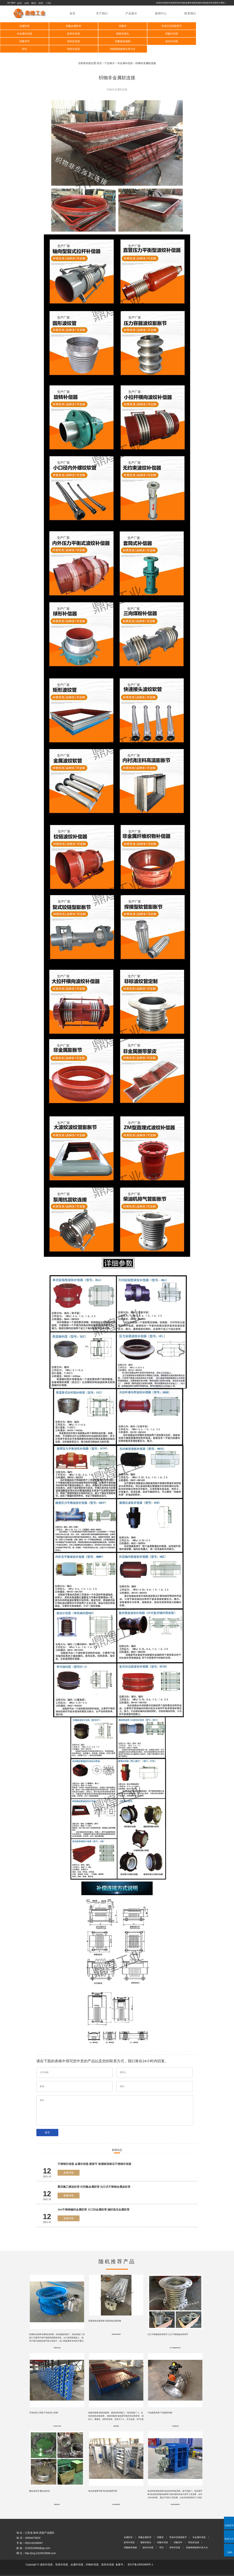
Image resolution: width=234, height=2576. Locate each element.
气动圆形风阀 (175, 2421)
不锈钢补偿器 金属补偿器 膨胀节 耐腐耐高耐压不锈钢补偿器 (94, 2156)
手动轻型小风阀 (57, 2421)
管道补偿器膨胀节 (163, 25)
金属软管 (23, 25)
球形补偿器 (163, 41)
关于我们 (102, 13)
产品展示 (131, 13)
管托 (116, 41)
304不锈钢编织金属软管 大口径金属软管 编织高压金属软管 (93, 2201)
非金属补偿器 (210, 25)
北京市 (19, 3)
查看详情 (68, 2165)
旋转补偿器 (70, 41)
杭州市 (40, 3)
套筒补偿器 (23, 33)
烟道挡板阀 (116, 2421)
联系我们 (190, 13)
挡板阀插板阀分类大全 (210, 41)
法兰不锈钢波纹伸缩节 (175, 2341)
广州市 (48, 3)
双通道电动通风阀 (116, 2327)
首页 (72, 13)
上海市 (26, 3)
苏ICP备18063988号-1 (140, 2560)
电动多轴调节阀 (116, 2500)
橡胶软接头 (70, 33)
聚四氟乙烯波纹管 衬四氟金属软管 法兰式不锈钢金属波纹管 (94, 2179)
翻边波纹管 (57, 2500)
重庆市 (33, 3)
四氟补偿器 (116, 33)
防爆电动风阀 (57, 2341)
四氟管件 (163, 33)
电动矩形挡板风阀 (175, 2500)
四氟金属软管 (70, 25)
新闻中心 (161, 13)
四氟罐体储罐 (23, 41)
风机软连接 (210, 33)
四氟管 (117, 25)
